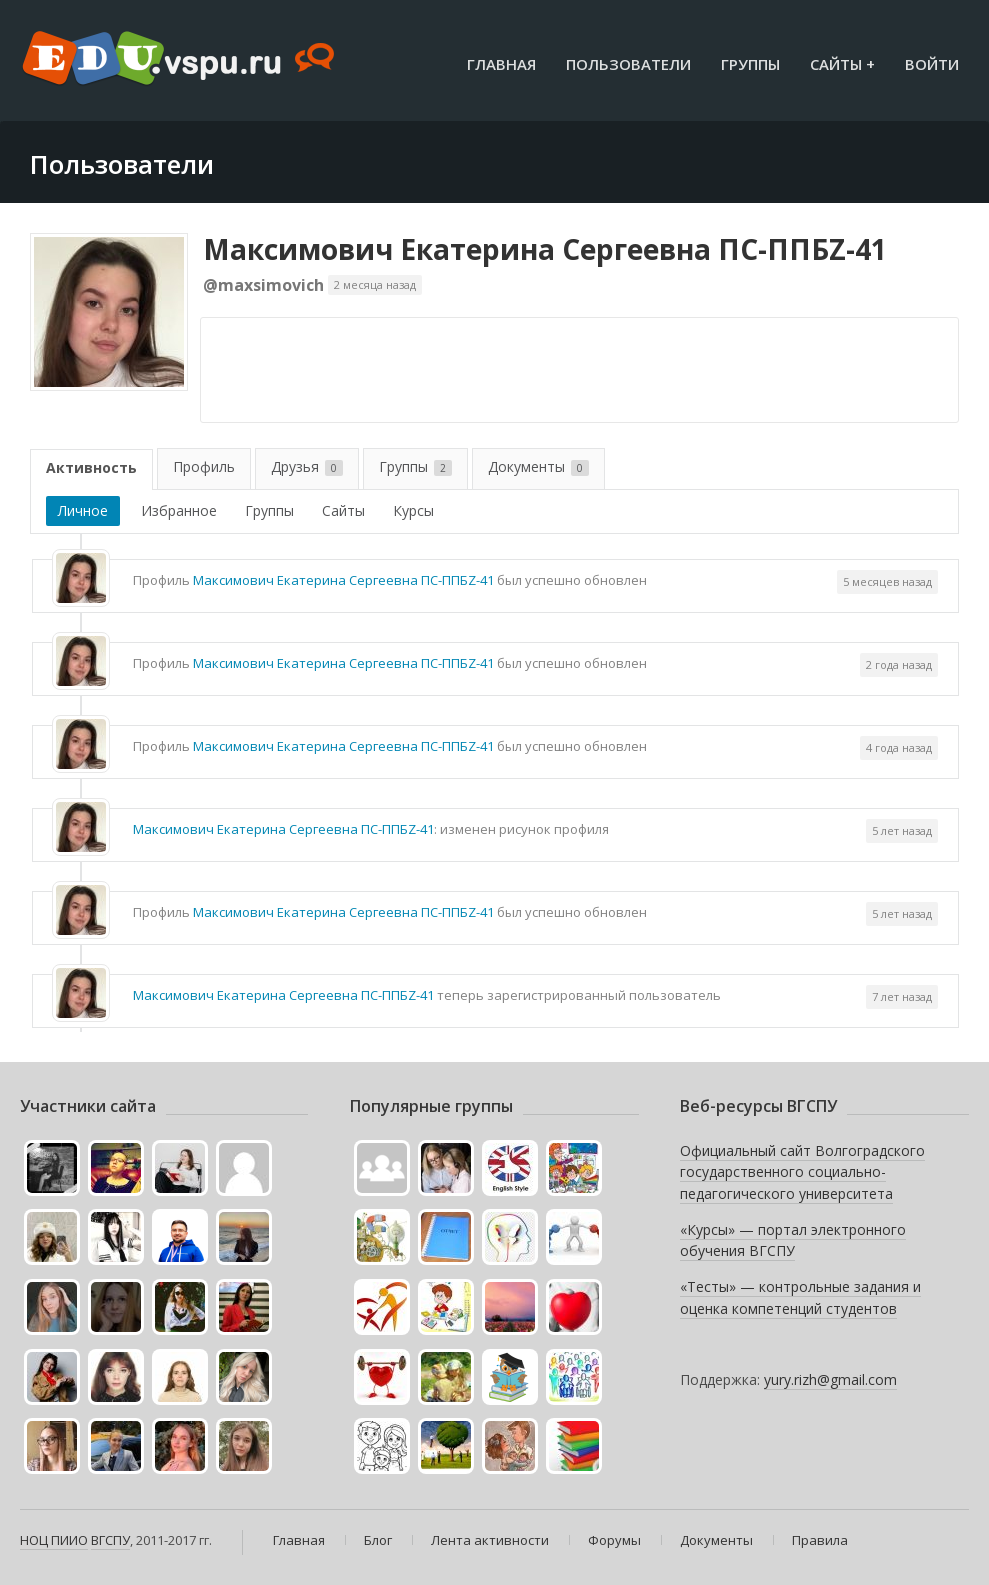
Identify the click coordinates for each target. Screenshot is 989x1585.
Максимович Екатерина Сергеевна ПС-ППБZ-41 (545, 249)
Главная (501, 64)
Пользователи (628, 64)
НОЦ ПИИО (54, 1540)
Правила (820, 1540)
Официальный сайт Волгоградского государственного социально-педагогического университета (802, 1172)
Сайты (343, 510)
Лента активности (490, 1540)
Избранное (179, 510)
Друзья (307, 466)
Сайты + (842, 64)
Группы (750, 64)
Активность (91, 467)
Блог (378, 1540)
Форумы (614, 1540)
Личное (83, 510)
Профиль (204, 466)
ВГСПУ (110, 1540)
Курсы (413, 510)
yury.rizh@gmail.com (830, 1379)
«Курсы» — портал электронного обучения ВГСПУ (793, 1240)
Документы (538, 466)
